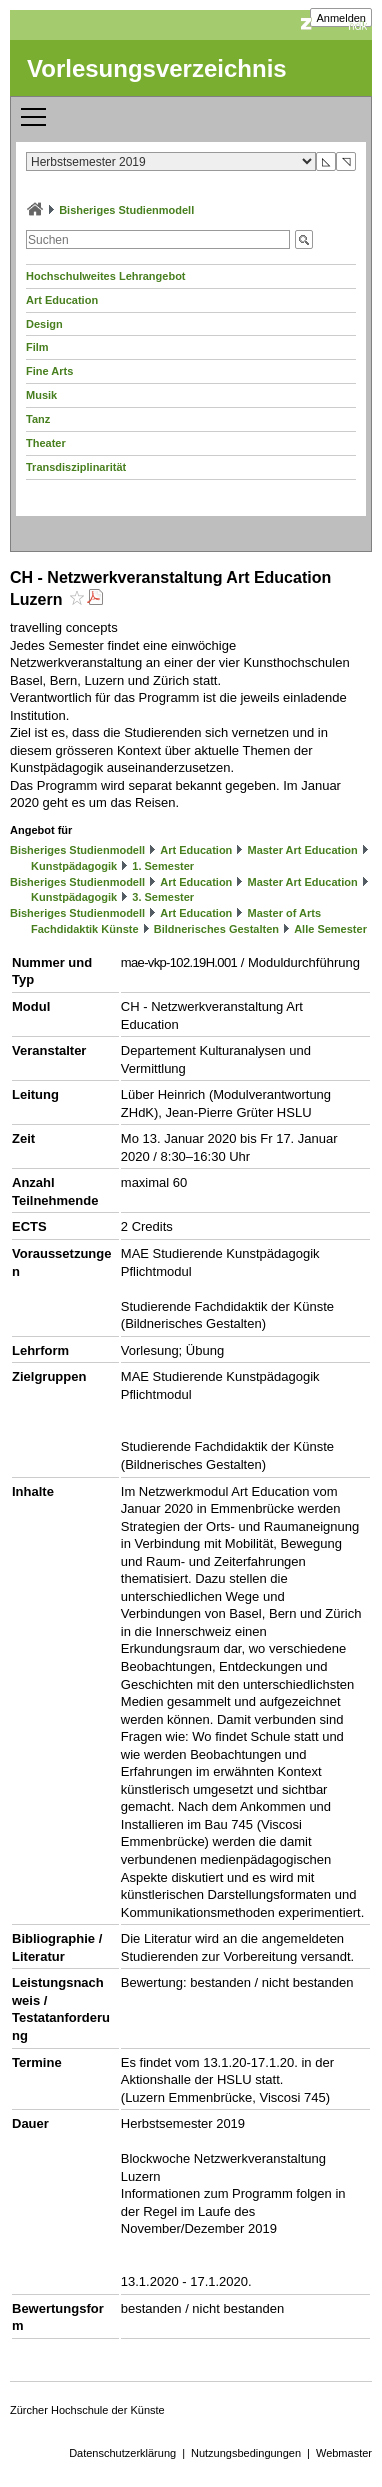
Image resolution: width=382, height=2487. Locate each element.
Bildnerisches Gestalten (216, 929)
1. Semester (163, 866)
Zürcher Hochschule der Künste (87, 2410)
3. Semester (163, 897)
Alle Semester (330, 929)
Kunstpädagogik (74, 866)
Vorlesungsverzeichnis (157, 68)
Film (37, 347)
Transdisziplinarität (76, 467)
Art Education (62, 300)
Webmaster (344, 2453)
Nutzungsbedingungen (246, 2453)
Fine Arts (49, 371)
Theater (46, 443)
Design (44, 324)
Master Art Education (302, 850)
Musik (41, 395)
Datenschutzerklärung (122, 2453)
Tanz (38, 419)
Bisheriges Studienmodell (126, 210)
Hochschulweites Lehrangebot (106, 276)
